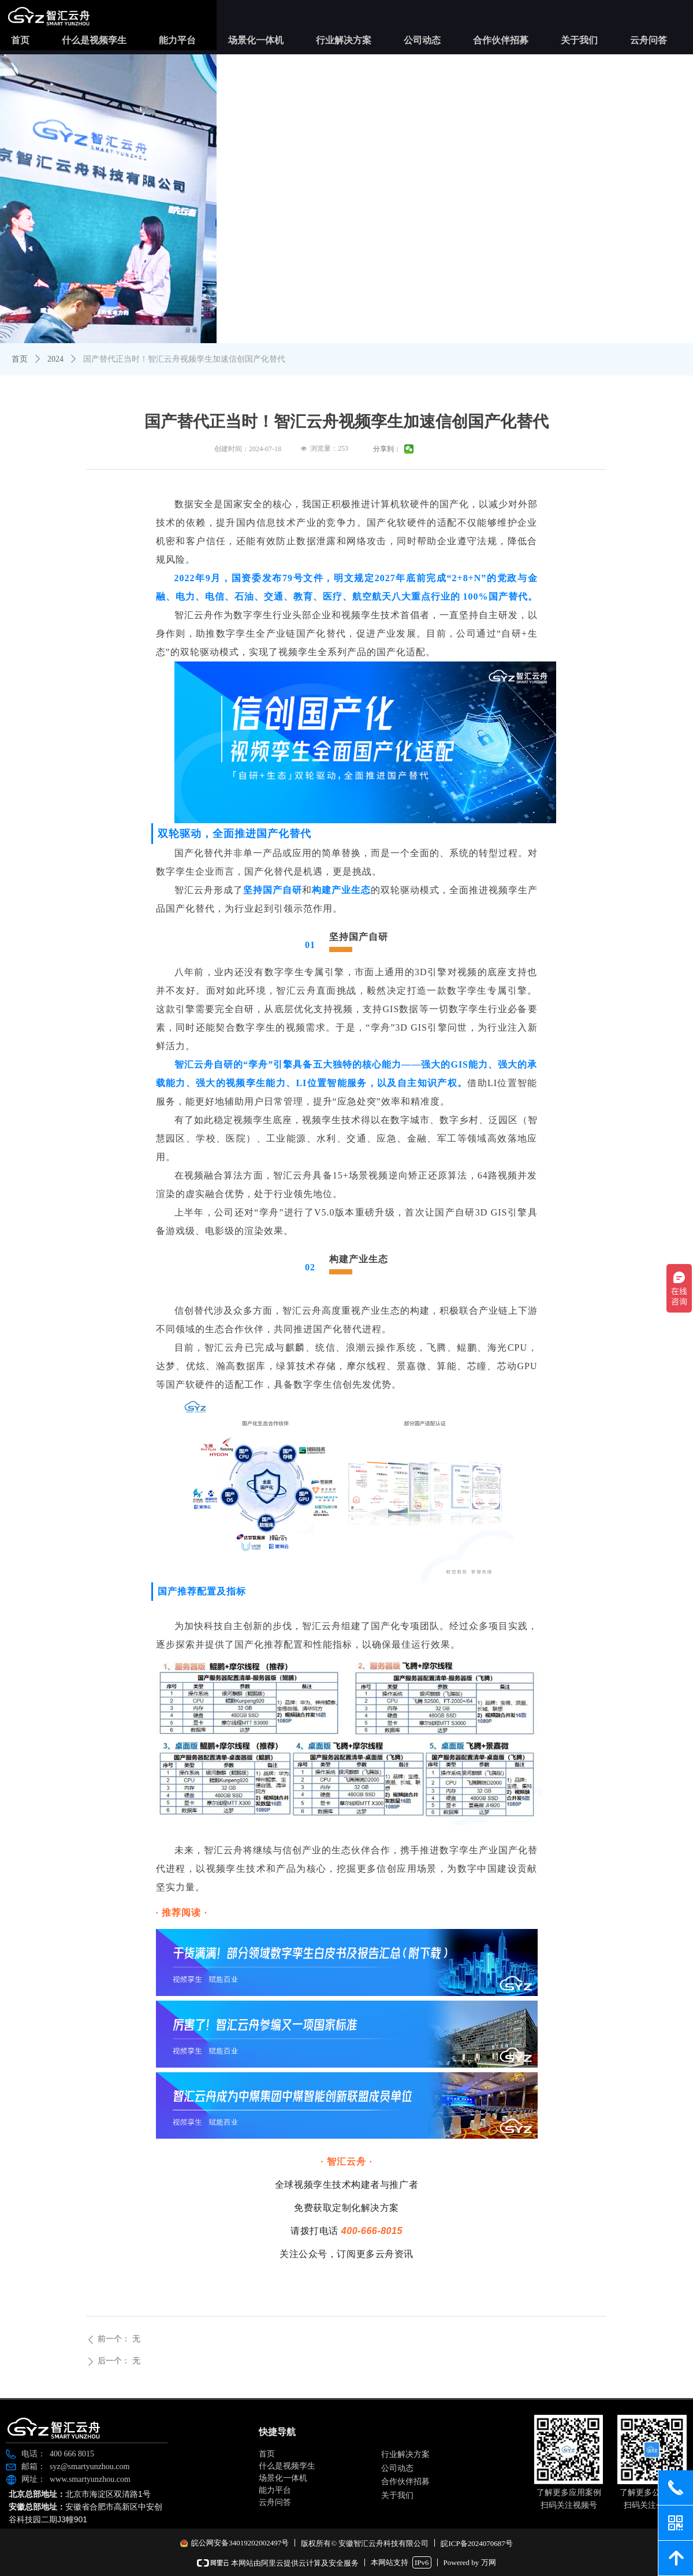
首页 (20, 359)
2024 (55, 359)
